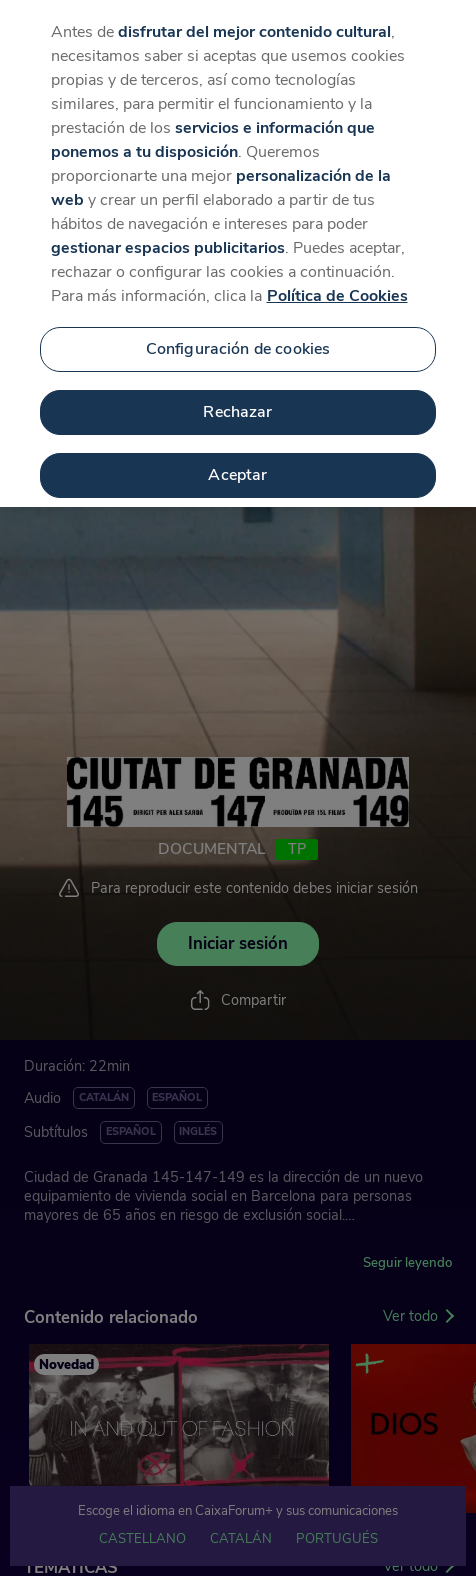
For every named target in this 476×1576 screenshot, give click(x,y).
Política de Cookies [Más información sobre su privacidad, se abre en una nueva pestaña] (337, 283)
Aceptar (237, 462)
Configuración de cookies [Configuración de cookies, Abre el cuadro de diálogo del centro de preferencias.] (238, 336)
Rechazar (237, 399)
